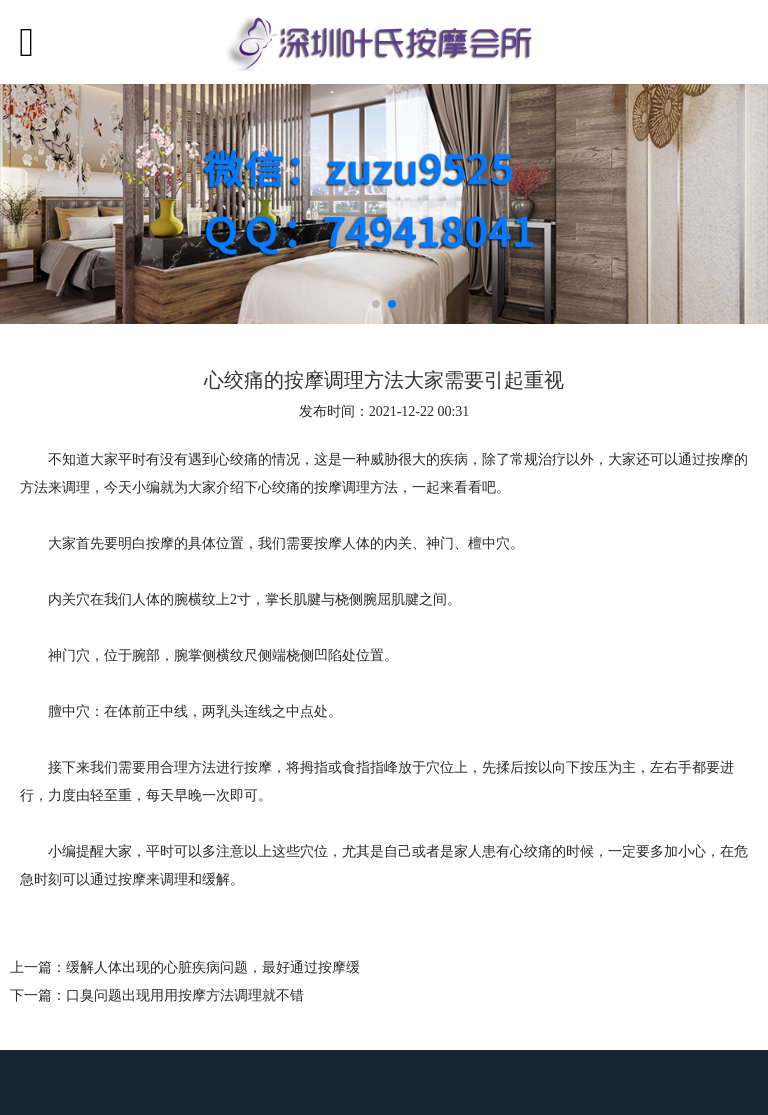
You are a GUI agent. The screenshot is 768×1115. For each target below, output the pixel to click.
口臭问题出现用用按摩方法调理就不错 (185, 995)
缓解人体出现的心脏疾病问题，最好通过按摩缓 (213, 967)
